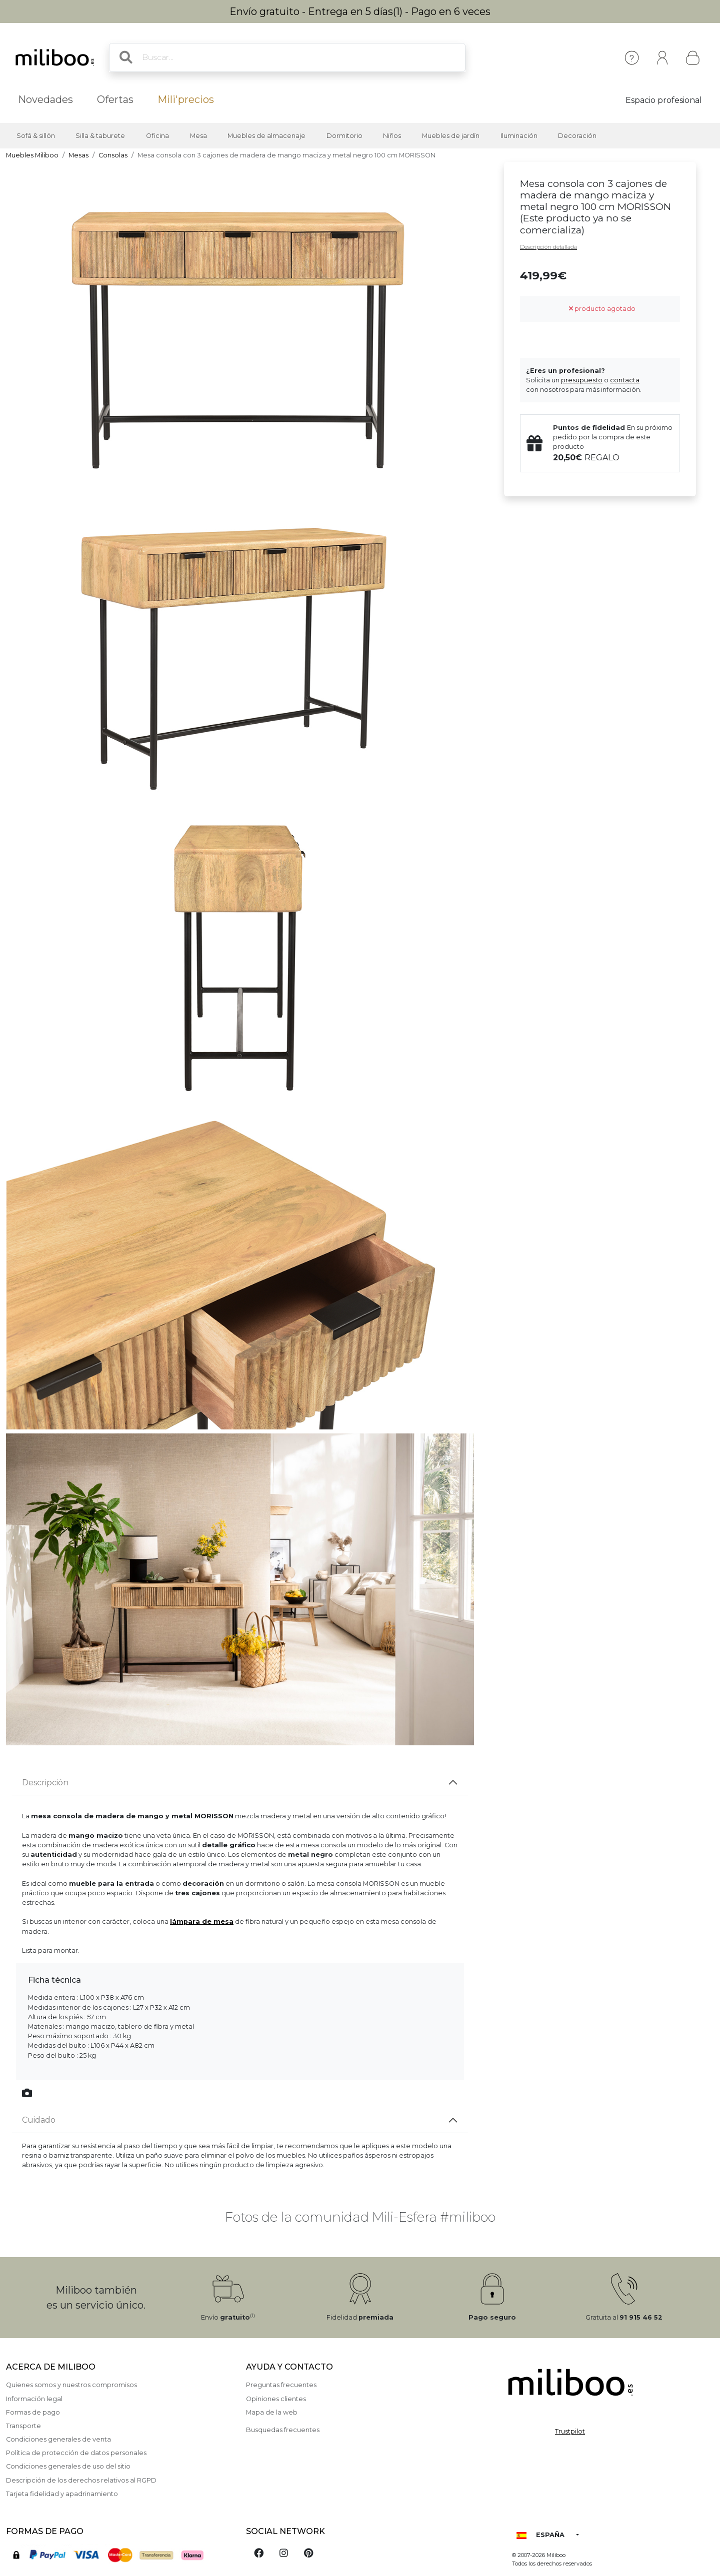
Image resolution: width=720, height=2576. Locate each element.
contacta (625, 380)
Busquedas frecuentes (283, 2430)
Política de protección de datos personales (76, 2453)
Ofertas (115, 99)
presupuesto (581, 380)
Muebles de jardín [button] (451, 135)
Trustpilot (570, 2431)
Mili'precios (186, 99)
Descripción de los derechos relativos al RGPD (81, 2480)
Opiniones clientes (276, 2399)
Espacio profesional (664, 100)
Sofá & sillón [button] (35, 135)
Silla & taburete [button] (100, 135)
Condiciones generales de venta (58, 2439)
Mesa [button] (198, 135)
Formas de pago (33, 2412)
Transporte (23, 2426)
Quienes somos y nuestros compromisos (71, 2385)
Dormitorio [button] (344, 135)
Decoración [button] (577, 135)
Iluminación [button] (519, 135)
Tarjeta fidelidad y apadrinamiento (62, 2494)
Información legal (34, 2399)
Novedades (45, 99)
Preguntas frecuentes (281, 2385)
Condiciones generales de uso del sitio (68, 2466)
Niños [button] (392, 135)
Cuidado (39, 2120)
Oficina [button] (157, 135)
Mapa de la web (272, 2412)
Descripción (45, 1782)
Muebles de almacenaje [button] (267, 135)
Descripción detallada (548, 246)
